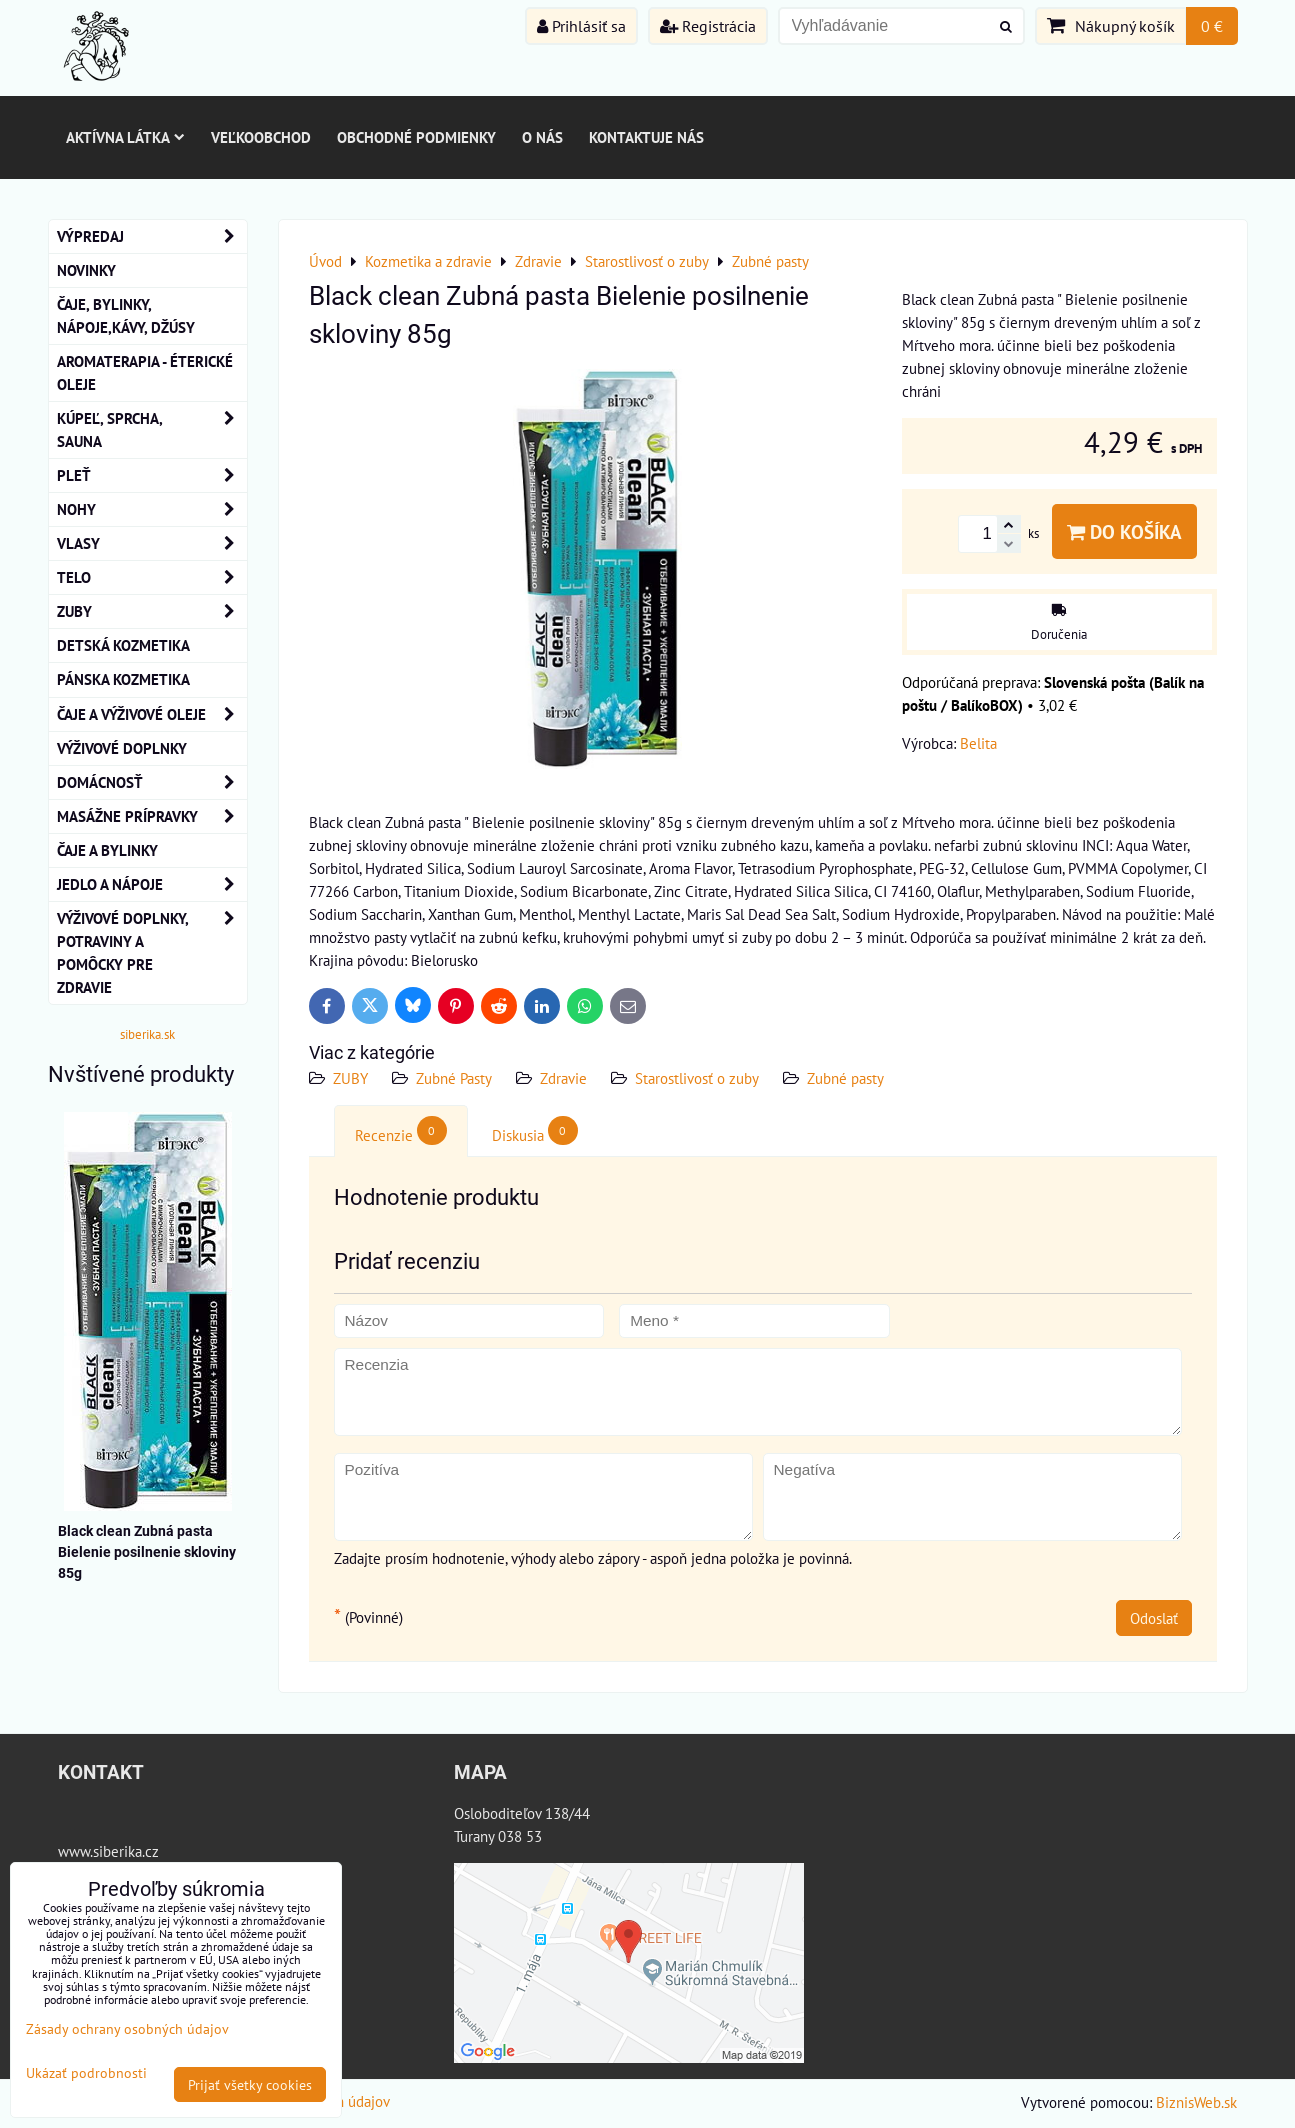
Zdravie (563, 1078)
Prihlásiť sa (581, 26)
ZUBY (350, 1078)
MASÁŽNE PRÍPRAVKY (152, 816)
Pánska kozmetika (123, 679)
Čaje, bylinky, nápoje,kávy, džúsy (126, 315)
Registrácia (708, 26)
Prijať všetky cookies (250, 2084)
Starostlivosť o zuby (697, 1078)
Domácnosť (152, 782)
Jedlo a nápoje (152, 884)
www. (75, 1851)
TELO (152, 577)
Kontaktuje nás (646, 137)
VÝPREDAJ (152, 236)
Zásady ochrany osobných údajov (127, 2028)
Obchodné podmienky (416, 137)
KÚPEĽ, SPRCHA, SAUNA (152, 430)
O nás (542, 137)
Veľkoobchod (261, 137)
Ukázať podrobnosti (86, 2073)
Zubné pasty (845, 1078)
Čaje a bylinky (107, 850)
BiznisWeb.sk (1196, 2102)
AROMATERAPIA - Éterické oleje (145, 372)
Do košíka (1124, 531)
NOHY (152, 509)
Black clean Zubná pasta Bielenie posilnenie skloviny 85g (147, 1552)
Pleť (152, 475)
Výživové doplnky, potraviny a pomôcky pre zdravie (152, 953)
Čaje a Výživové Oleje (152, 714)
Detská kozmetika (123, 645)
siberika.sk (147, 1034)
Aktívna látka (125, 137)
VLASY (152, 543)
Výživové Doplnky (122, 748)
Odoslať (1154, 1618)
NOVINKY (86, 270)
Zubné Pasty (454, 1078)
